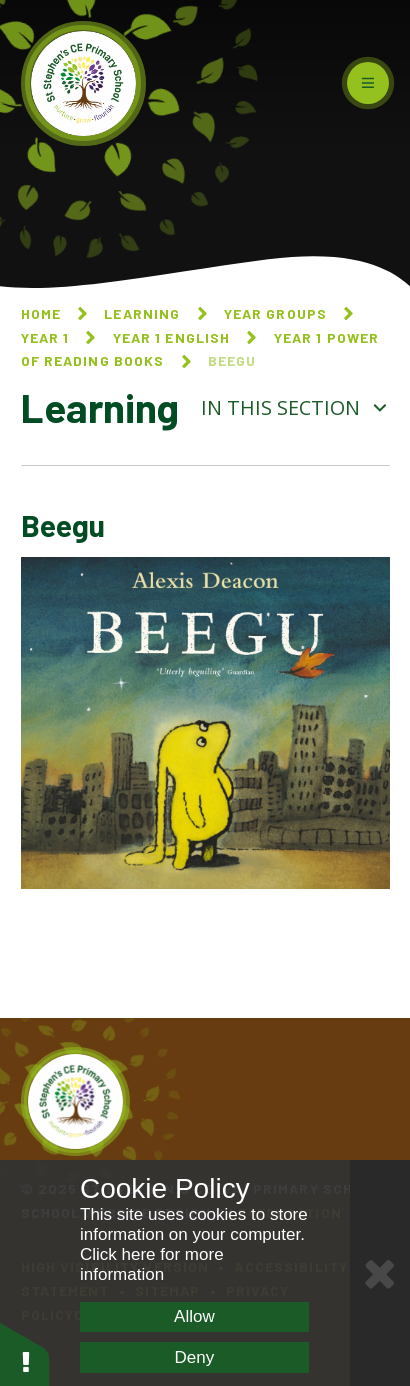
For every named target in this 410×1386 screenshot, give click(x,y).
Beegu (232, 360)
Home (41, 313)
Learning (142, 313)
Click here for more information (152, 1264)
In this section (295, 407)
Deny (195, 1357)
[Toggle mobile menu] (368, 83)
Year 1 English (172, 337)
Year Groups (275, 313)
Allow (194, 1316)
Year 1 (45, 337)
